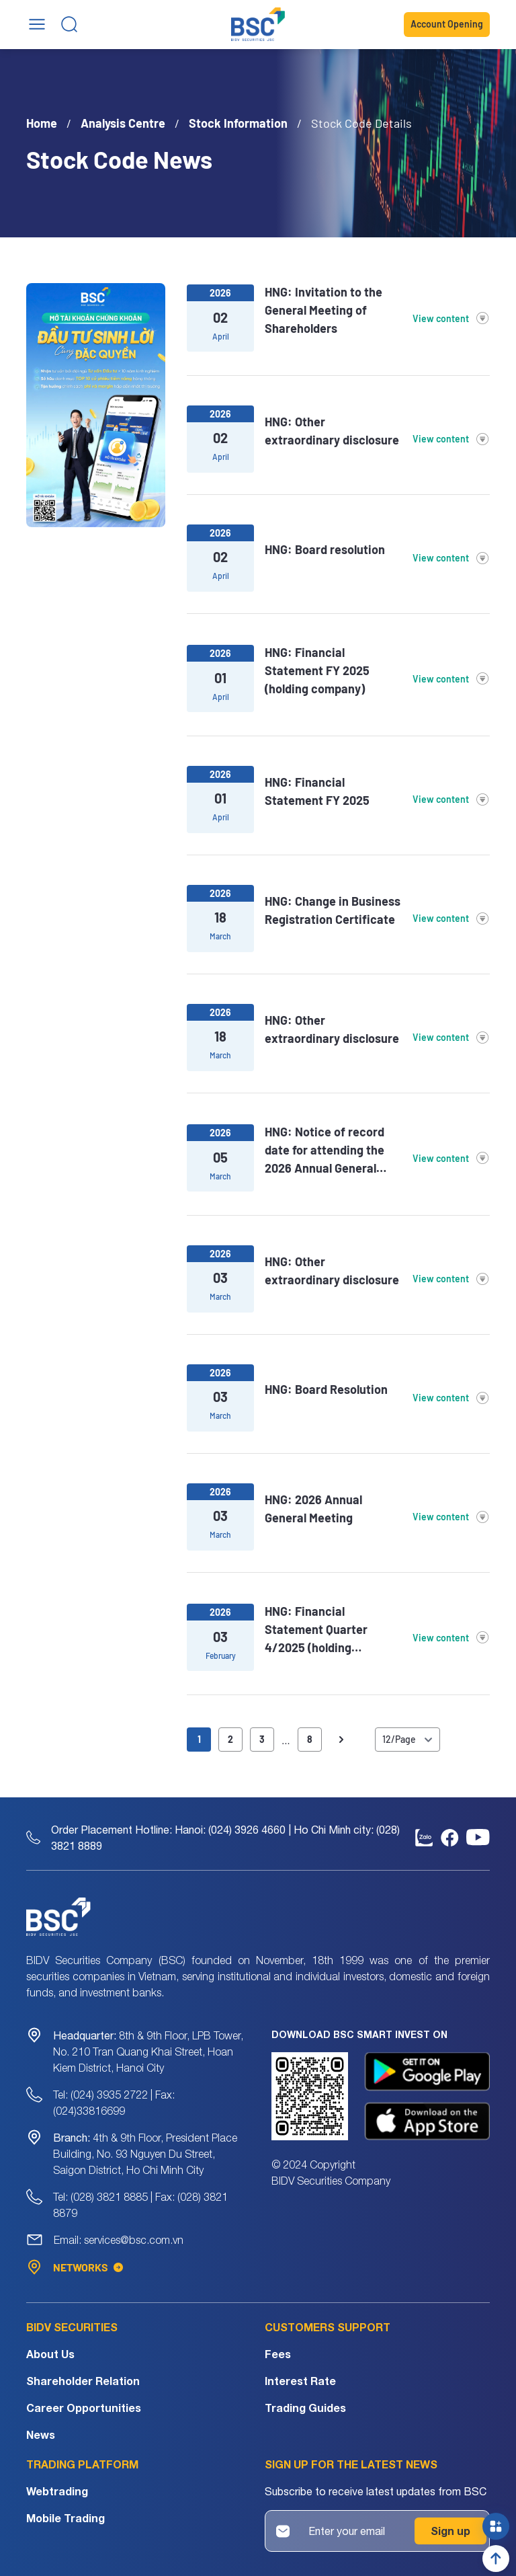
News (40, 2434)
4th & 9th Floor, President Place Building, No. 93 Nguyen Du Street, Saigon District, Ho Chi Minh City (145, 2154)
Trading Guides (305, 2407)
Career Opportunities (83, 2407)
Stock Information (238, 123)
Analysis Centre (123, 123)
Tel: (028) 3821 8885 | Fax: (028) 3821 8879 (140, 2205)
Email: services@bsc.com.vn (118, 2240)
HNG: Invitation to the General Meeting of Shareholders (323, 310)
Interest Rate (300, 2380)
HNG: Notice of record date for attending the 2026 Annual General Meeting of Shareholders (331, 1150)
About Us (50, 2353)
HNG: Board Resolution (326, 1389)
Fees (278, 2353)
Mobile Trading (65, 2517)
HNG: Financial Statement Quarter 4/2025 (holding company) (316, 1630)
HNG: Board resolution (325, 550)
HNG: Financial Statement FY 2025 (317, 791)
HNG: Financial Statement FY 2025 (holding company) (317, 670)
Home (41, 123)
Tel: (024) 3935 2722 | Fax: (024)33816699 (114, 2103)
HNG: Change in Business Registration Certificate (332, 910)
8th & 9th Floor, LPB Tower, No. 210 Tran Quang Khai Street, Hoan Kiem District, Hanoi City (148, 2051)
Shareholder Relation (83, 2380)
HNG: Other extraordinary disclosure (332, 430)
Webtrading (57, 2491)
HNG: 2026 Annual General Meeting (313, 1508)
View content (451, 318)
